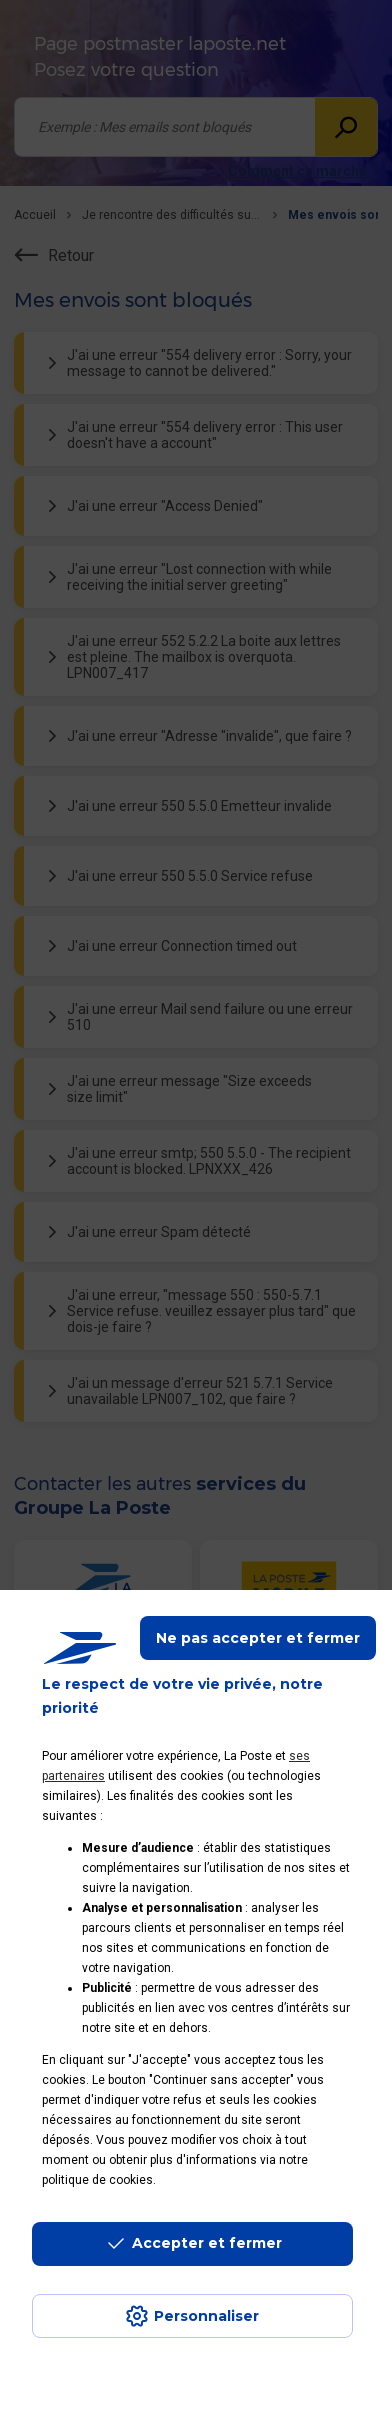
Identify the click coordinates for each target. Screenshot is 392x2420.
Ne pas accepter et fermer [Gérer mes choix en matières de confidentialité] (258, 1638)
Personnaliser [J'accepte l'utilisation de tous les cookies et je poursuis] (206, 2316)
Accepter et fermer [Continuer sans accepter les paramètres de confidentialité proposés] (207, 2243)
